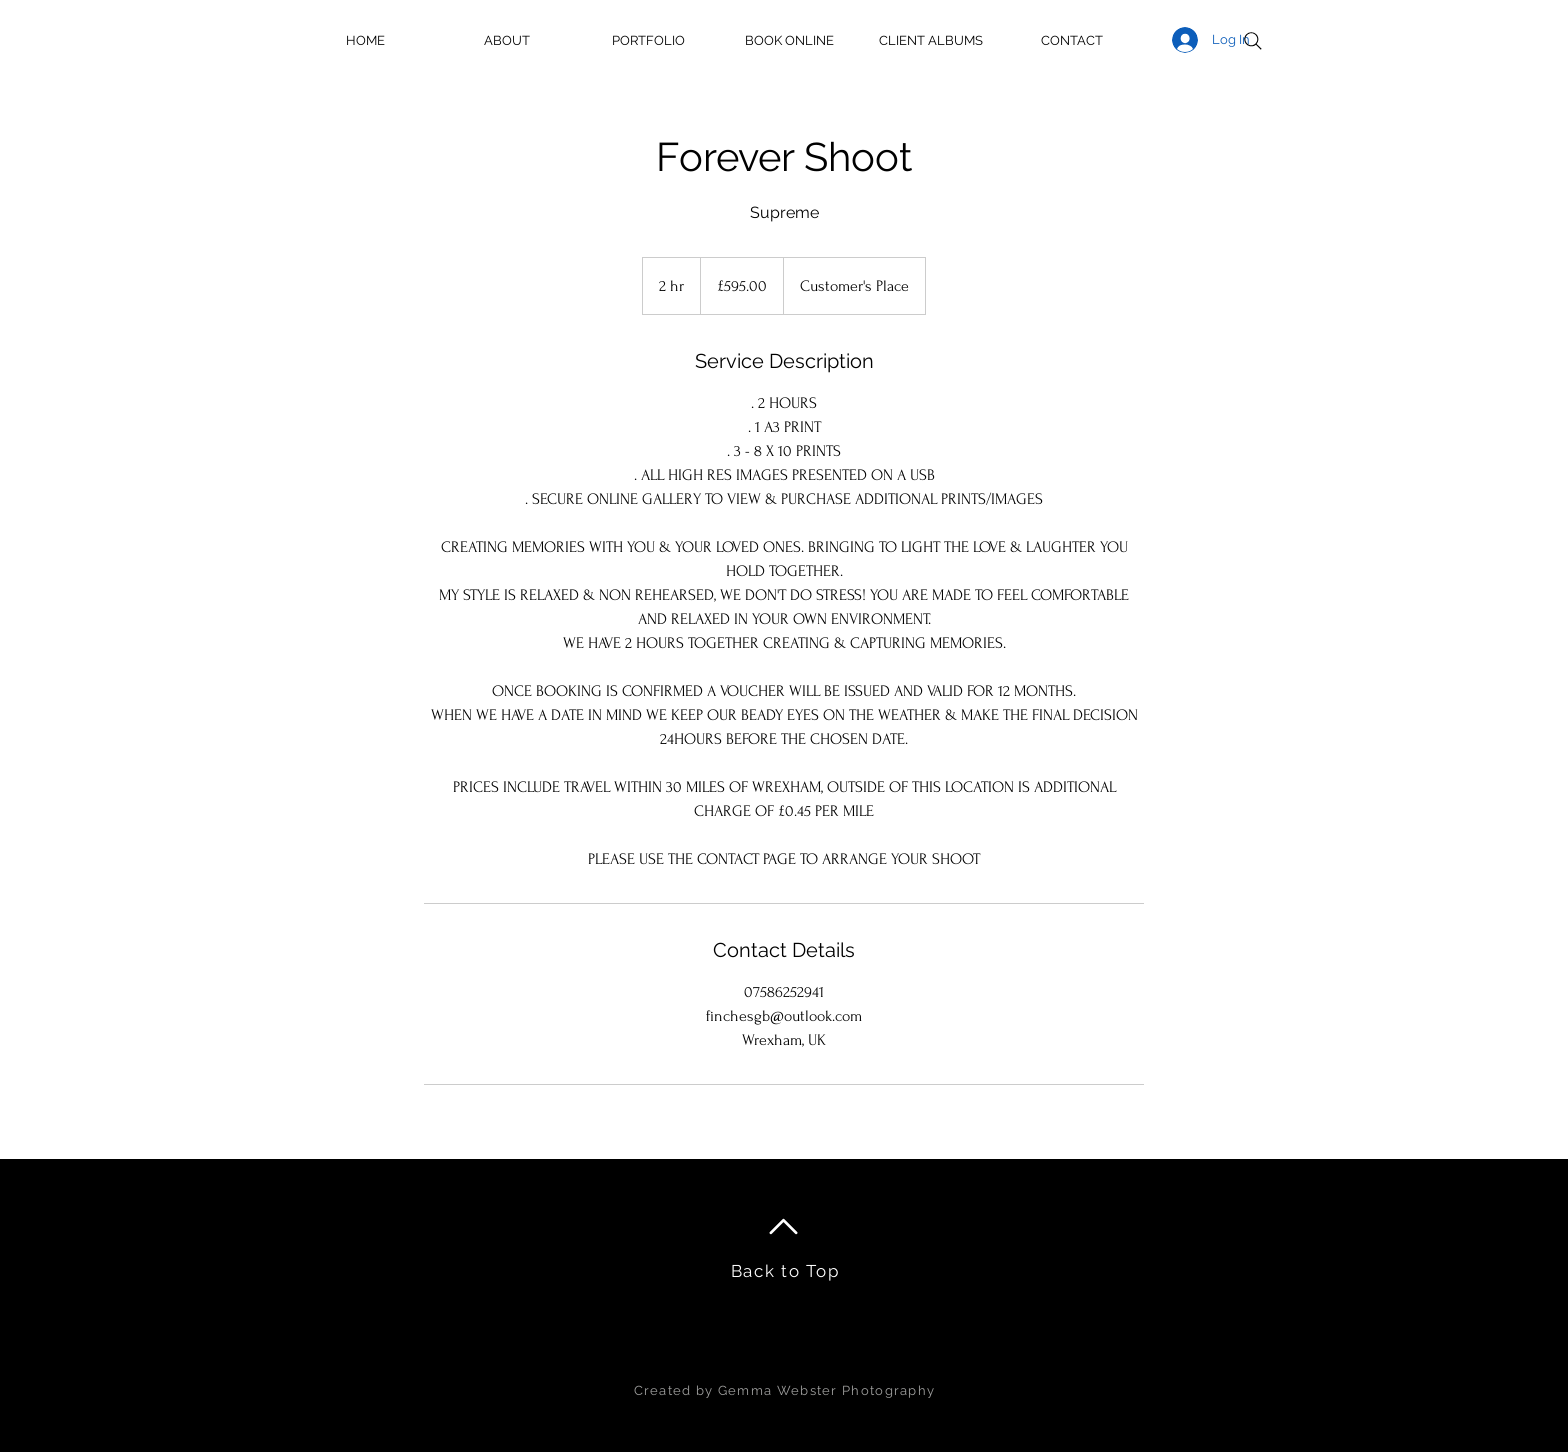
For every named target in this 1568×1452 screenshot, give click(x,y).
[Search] (1253, 41)
